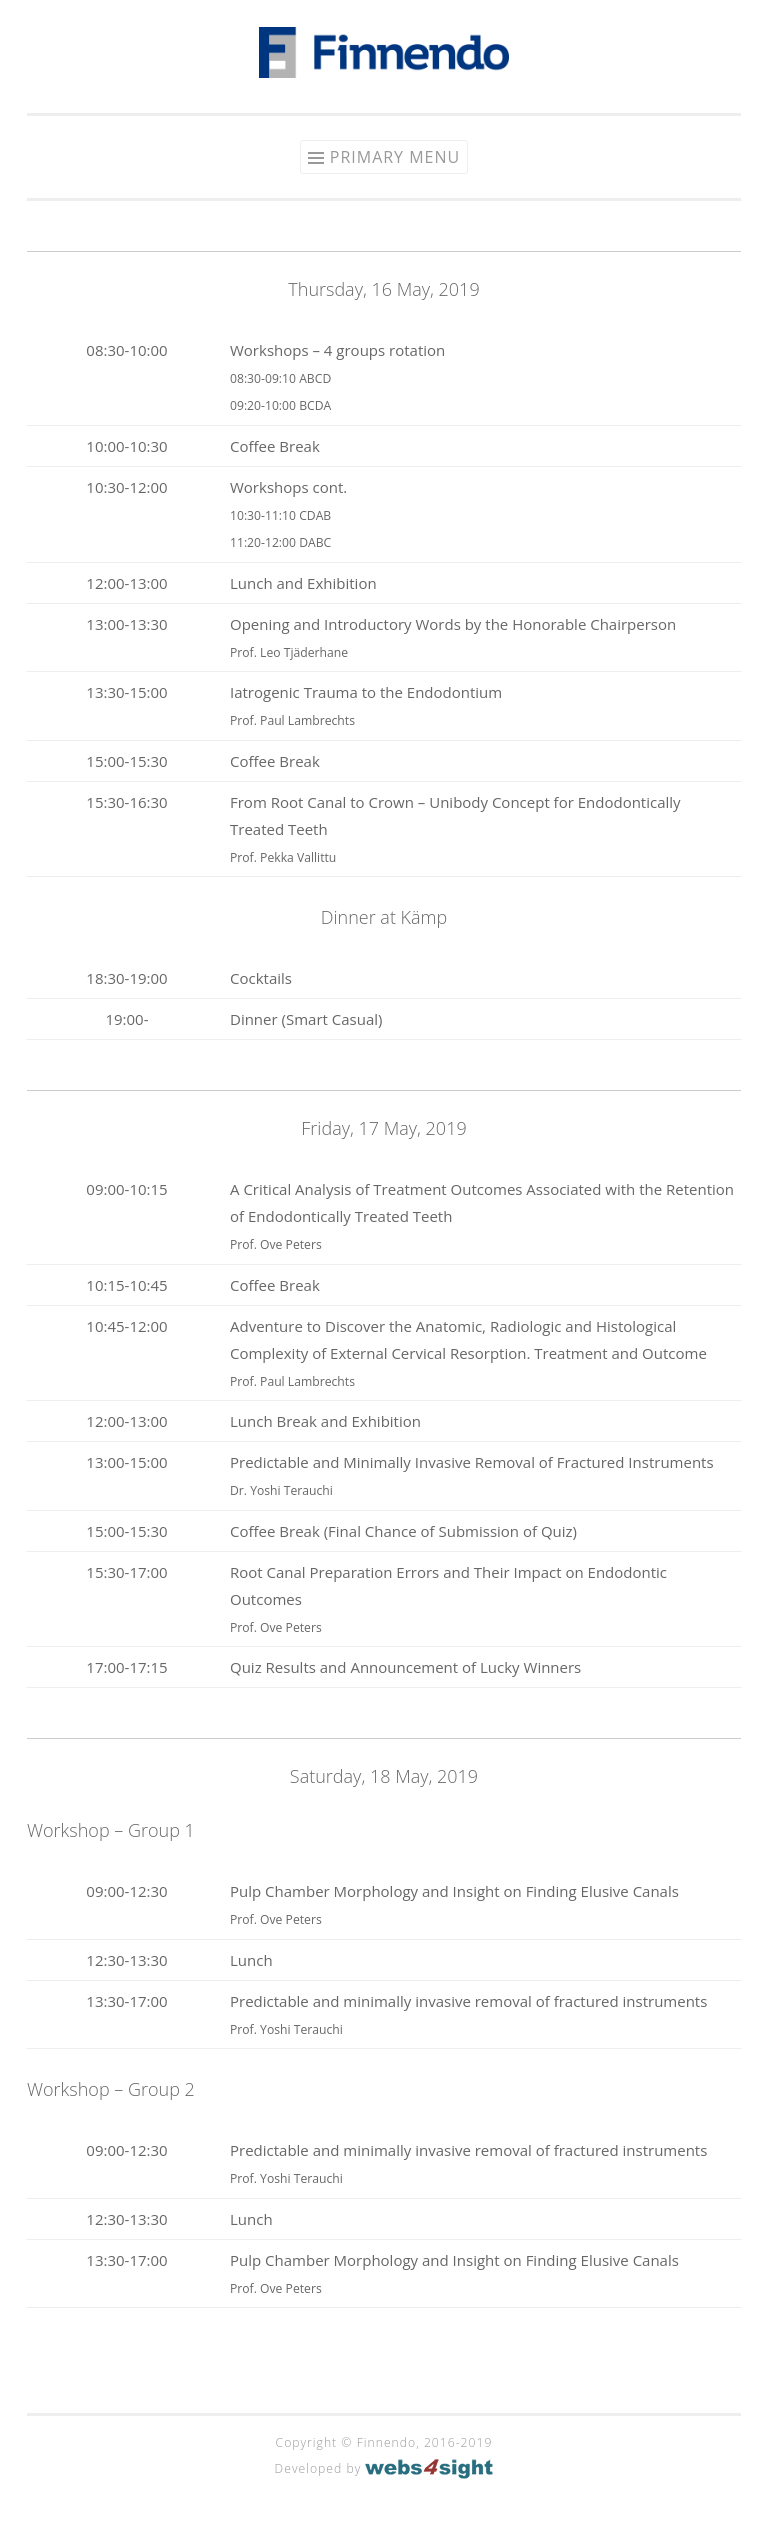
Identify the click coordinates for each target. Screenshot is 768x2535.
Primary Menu (395, 157)
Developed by (384, 2468)
